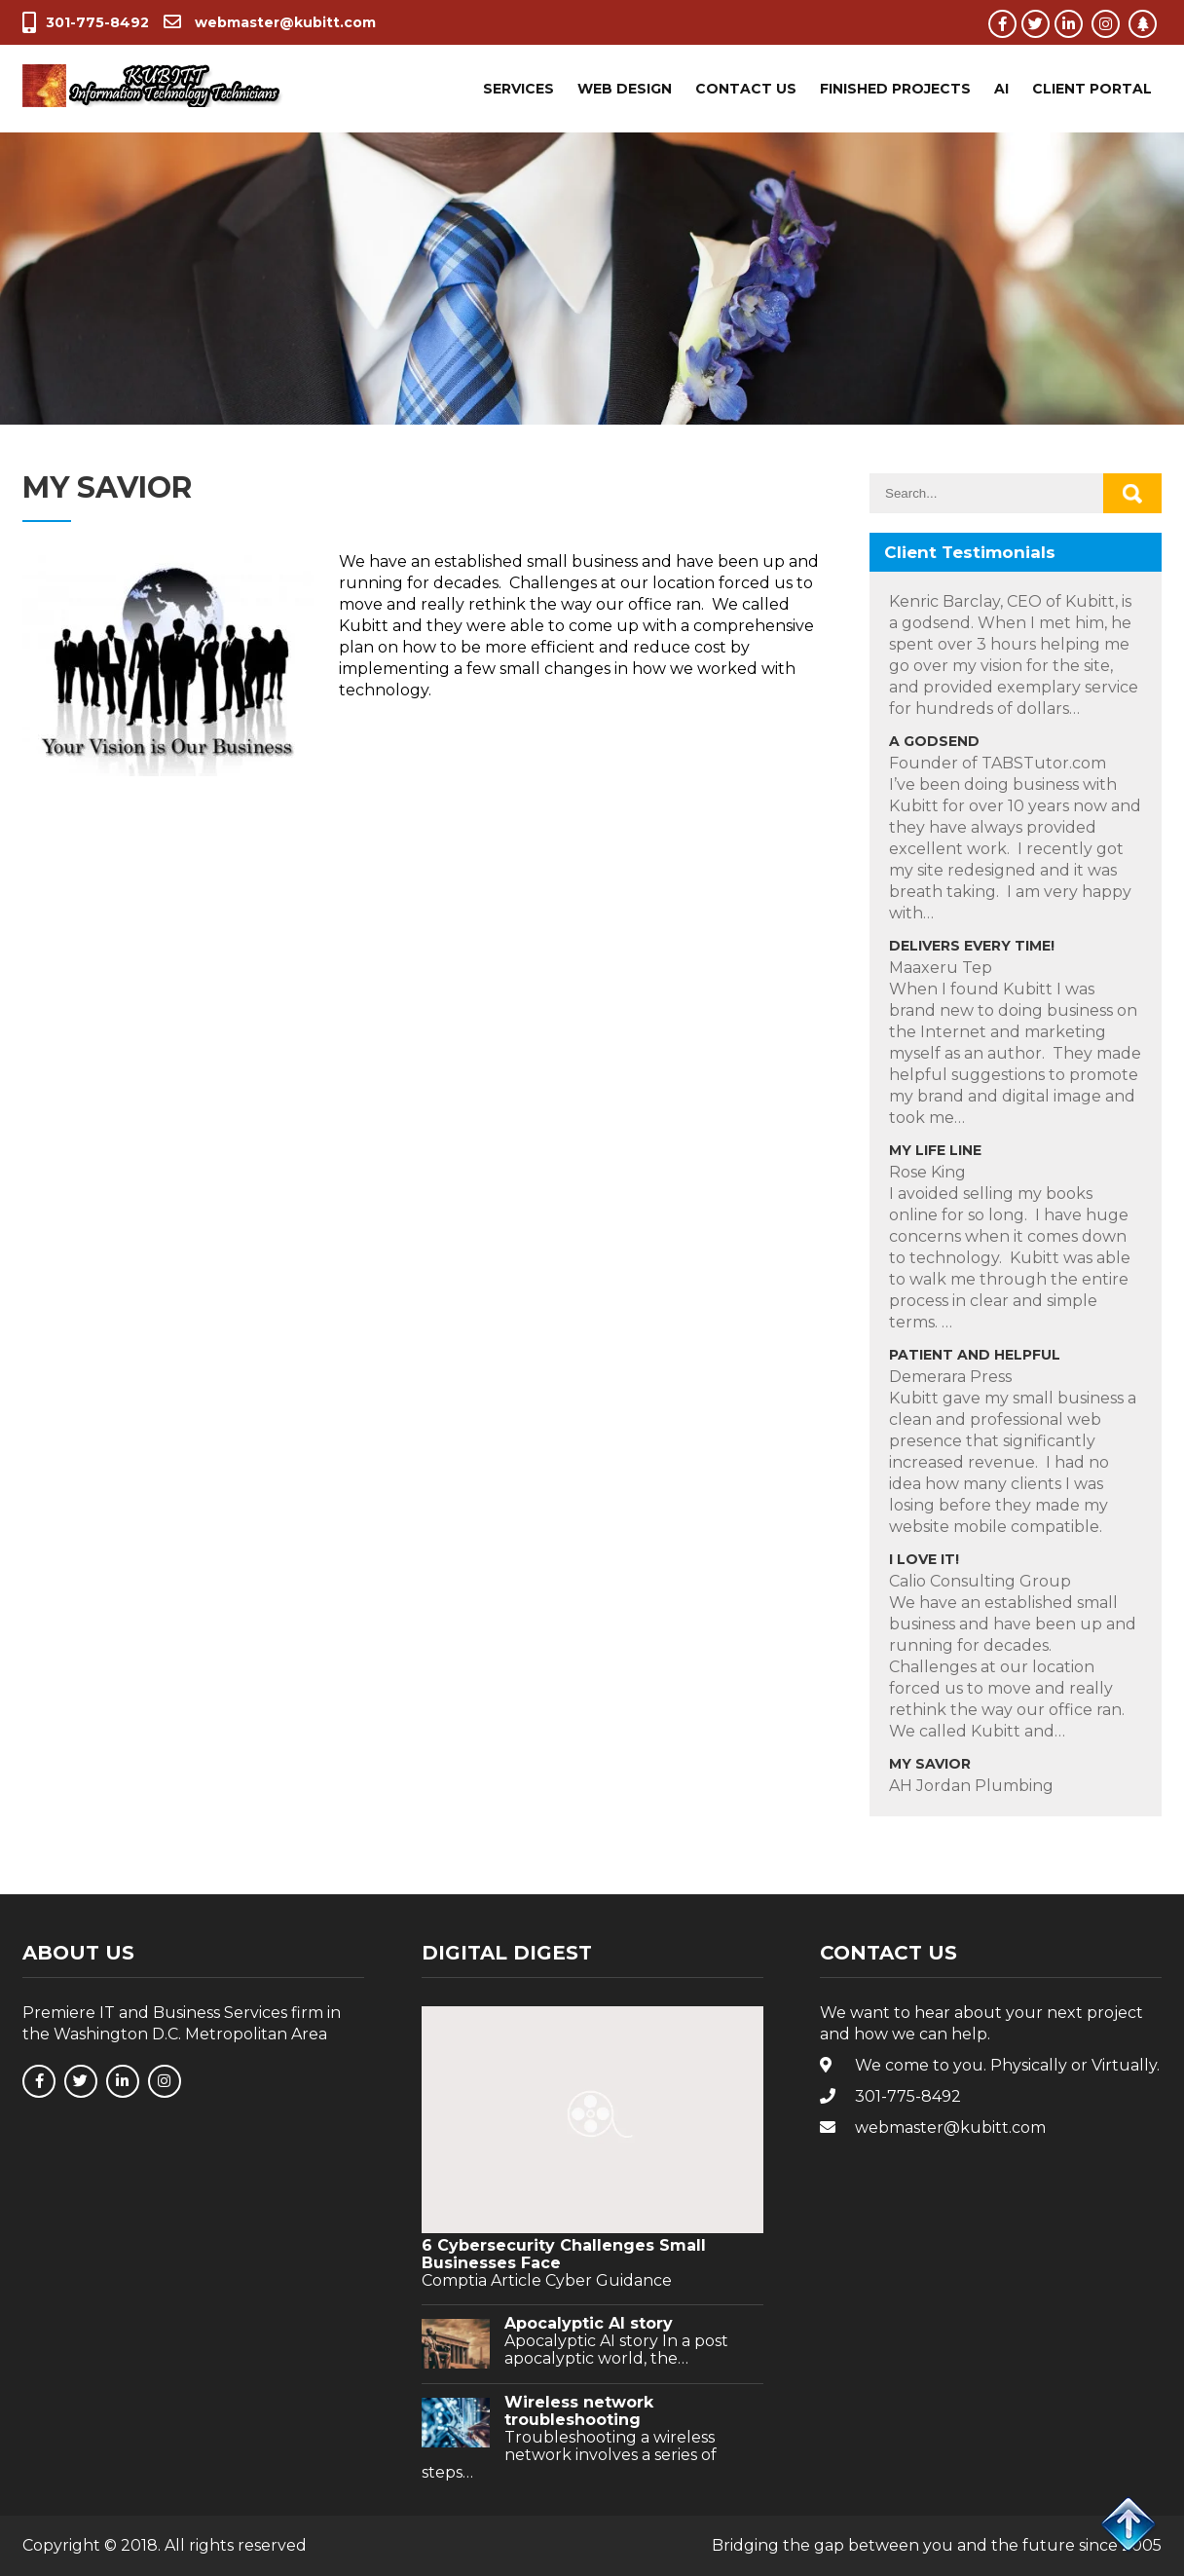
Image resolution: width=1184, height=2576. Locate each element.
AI (1001, 88)
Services (518, 88)
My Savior (930, 1764)
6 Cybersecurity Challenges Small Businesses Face (564, 2254)
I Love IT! (924, 1559)
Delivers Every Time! (971, 945)
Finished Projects (895, 88)
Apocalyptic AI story (588, 2324)
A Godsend (934, 741)
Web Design (624, 88)
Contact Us (745, 88)
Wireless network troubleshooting (578, 2411)
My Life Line (935, 1150)
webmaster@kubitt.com (270, 22)
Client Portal (1092, 88)
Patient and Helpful (974, 1354)
